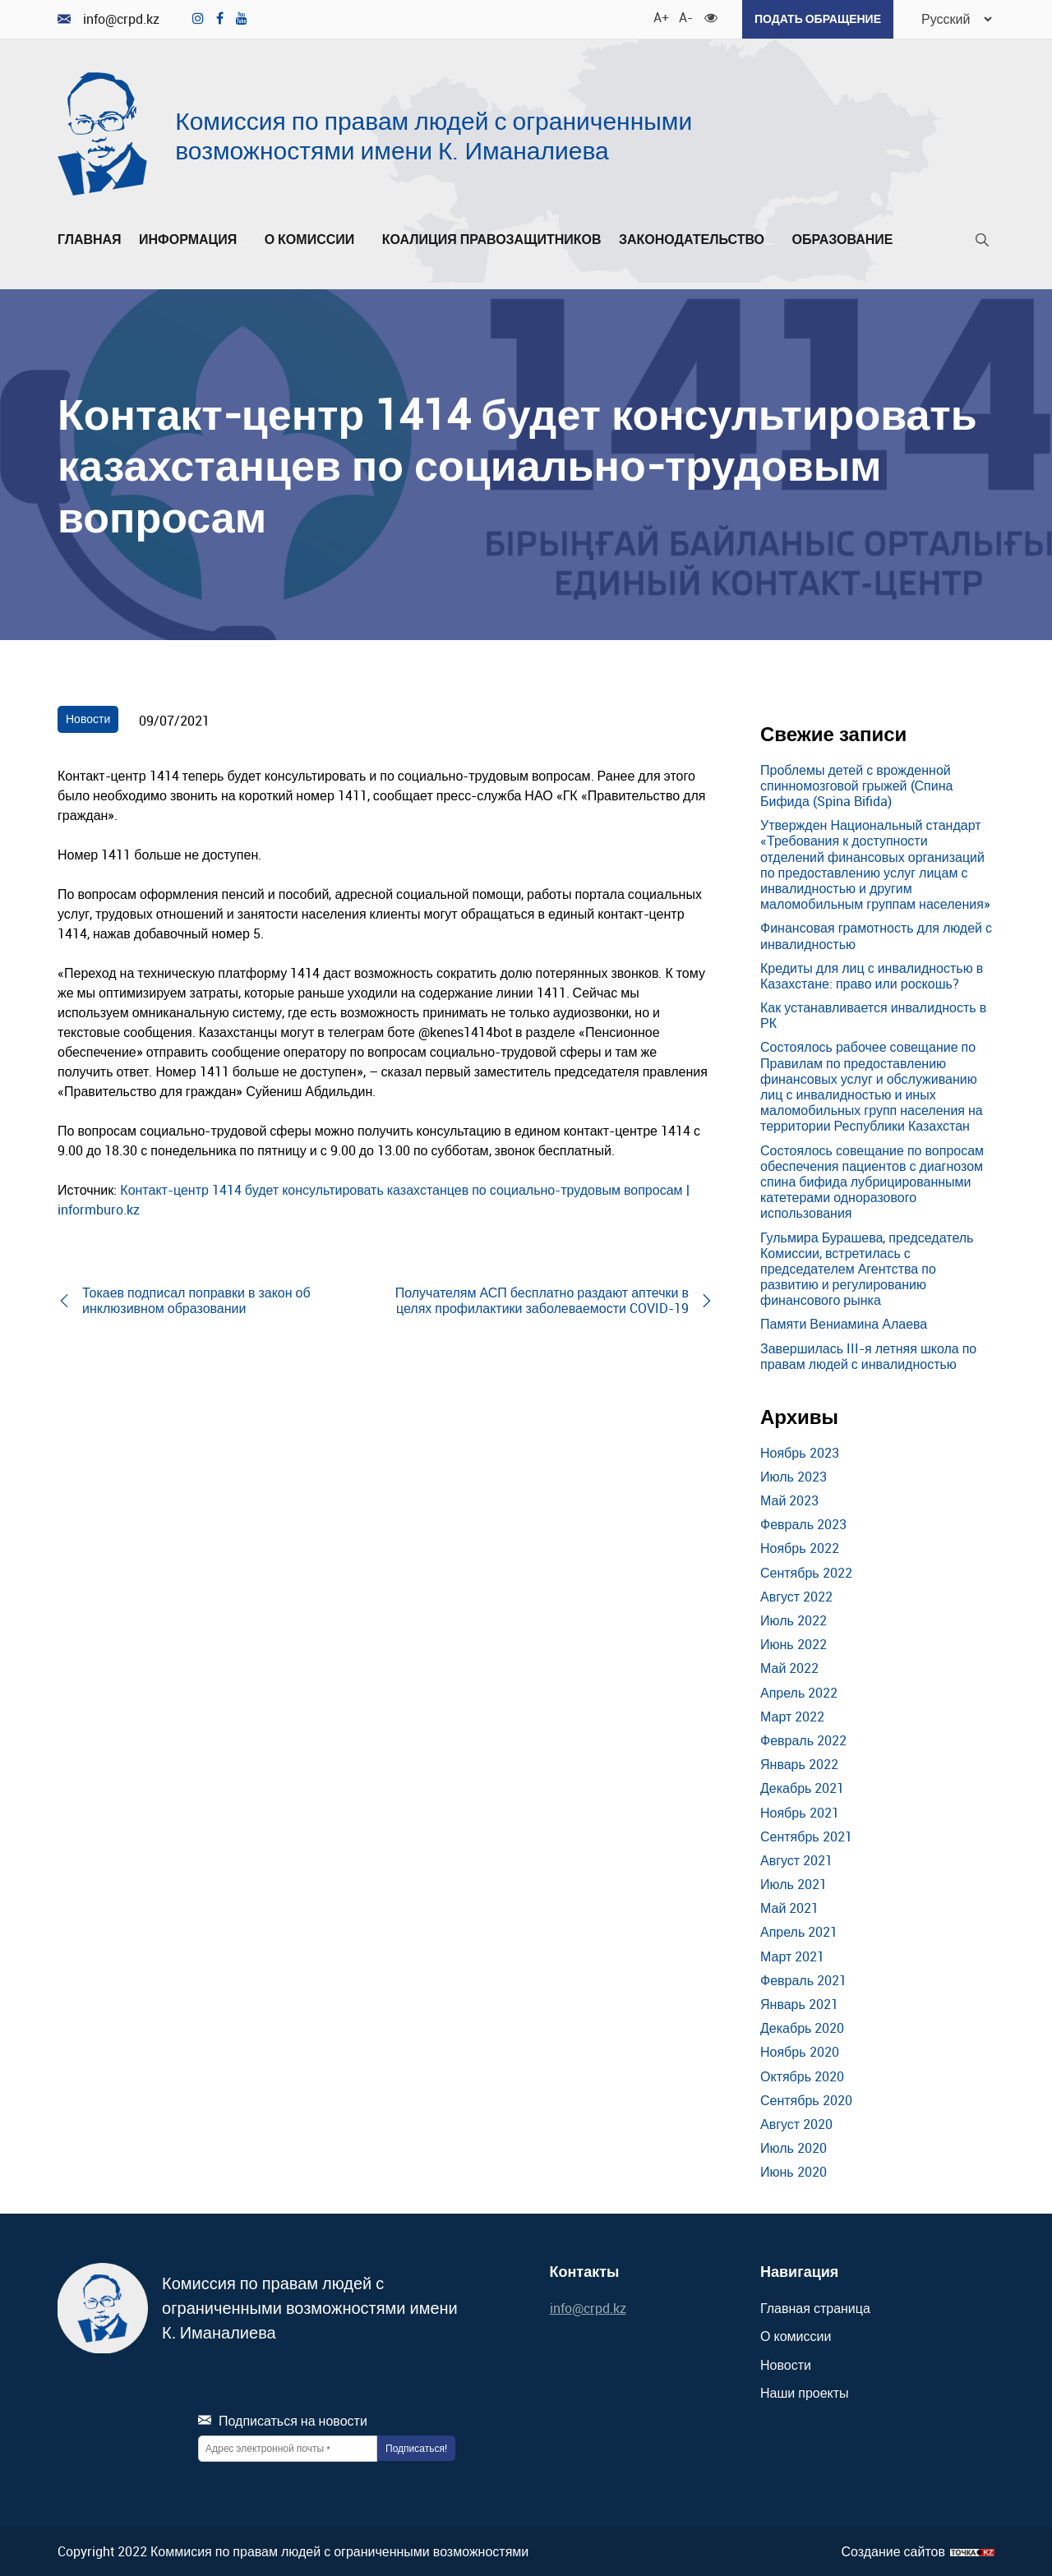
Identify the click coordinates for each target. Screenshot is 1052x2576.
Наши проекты (804, 2393)
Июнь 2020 (793, 2172)
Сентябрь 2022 (806, 1573)
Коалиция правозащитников (492, 240)
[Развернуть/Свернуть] (242, 244)
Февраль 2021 (803, 1980)
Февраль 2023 (803, 1524)
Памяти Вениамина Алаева (843, 1324)
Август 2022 (796, 1597)
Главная (90, 240)
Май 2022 (789, 1668)
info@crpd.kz (108, 19)
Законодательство (696, 240)
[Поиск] (982, 244)
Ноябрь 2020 (799, 2052)
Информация (193, 240)
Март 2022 (792, 1716)
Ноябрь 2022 (799, 1548)
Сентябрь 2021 (806, 1836)
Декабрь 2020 (802, 2028)
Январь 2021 (799, 2004)
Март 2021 (792, 1956)
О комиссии (315, 240)
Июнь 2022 (793, 1644)
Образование (846, 240)
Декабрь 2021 (802, 1788)
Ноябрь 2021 (799, 1813)
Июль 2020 (793, 2148)
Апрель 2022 (798, 1693)
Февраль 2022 (803, 1740)
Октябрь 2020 (802, 2076)
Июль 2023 (793, 1477)
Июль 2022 (793, 1620)
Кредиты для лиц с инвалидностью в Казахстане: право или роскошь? (871, 976)
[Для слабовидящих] (710, 16)
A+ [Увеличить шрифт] (660, 16)
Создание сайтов (893, 2552)
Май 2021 (789, 1908)
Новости (88, 718)
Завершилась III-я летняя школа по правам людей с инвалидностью (868, 1356)
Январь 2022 (799, 1764)
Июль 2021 (793, 1884)
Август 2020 (796, 2124)
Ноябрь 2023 (799, 1453)
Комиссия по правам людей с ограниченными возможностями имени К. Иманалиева (433, 135)
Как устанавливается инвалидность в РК (873, 1015)
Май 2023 (789, 1500)
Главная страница (815, 2308)
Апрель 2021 (798, 1932)
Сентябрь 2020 (806, 2100)
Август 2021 (796, 1860)
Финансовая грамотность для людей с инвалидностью (876, 935)
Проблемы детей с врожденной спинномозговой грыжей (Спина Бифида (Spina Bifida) (856, 785)
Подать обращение (817, 18)
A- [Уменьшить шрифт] (685, 16)
